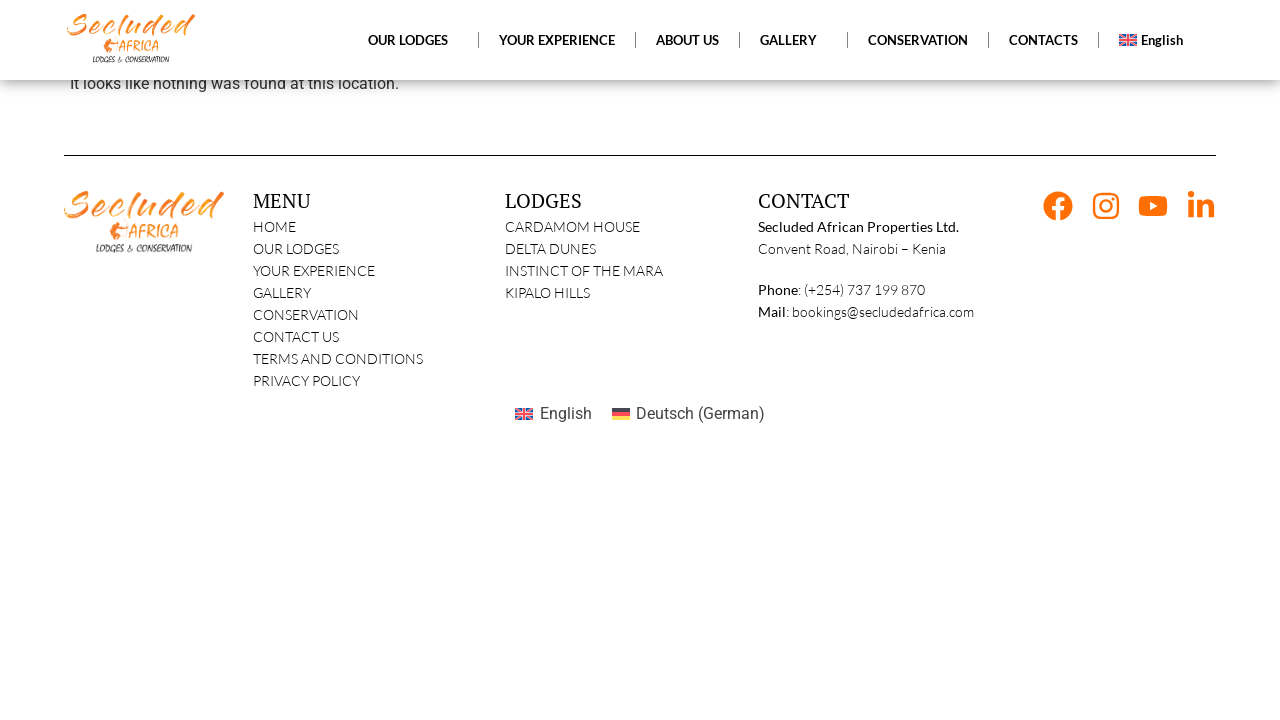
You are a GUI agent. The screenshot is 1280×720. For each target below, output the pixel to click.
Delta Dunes (550, 248)
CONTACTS (1043, 40)
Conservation (306, 314)
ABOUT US (687, 40)
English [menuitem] (566, 413)
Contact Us (296, 336)
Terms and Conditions (338, 358)
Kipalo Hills (547, 292)
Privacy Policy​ (306, 380)
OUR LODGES (413, 40)
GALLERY (793, 40)
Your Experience (314, 270)
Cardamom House (572, 226)
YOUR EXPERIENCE (557, 40)
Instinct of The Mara (584, 270)
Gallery (282, 292)
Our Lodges (296, 248)
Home (274, 226)
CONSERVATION (918, 40)
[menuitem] (1156, 40)
